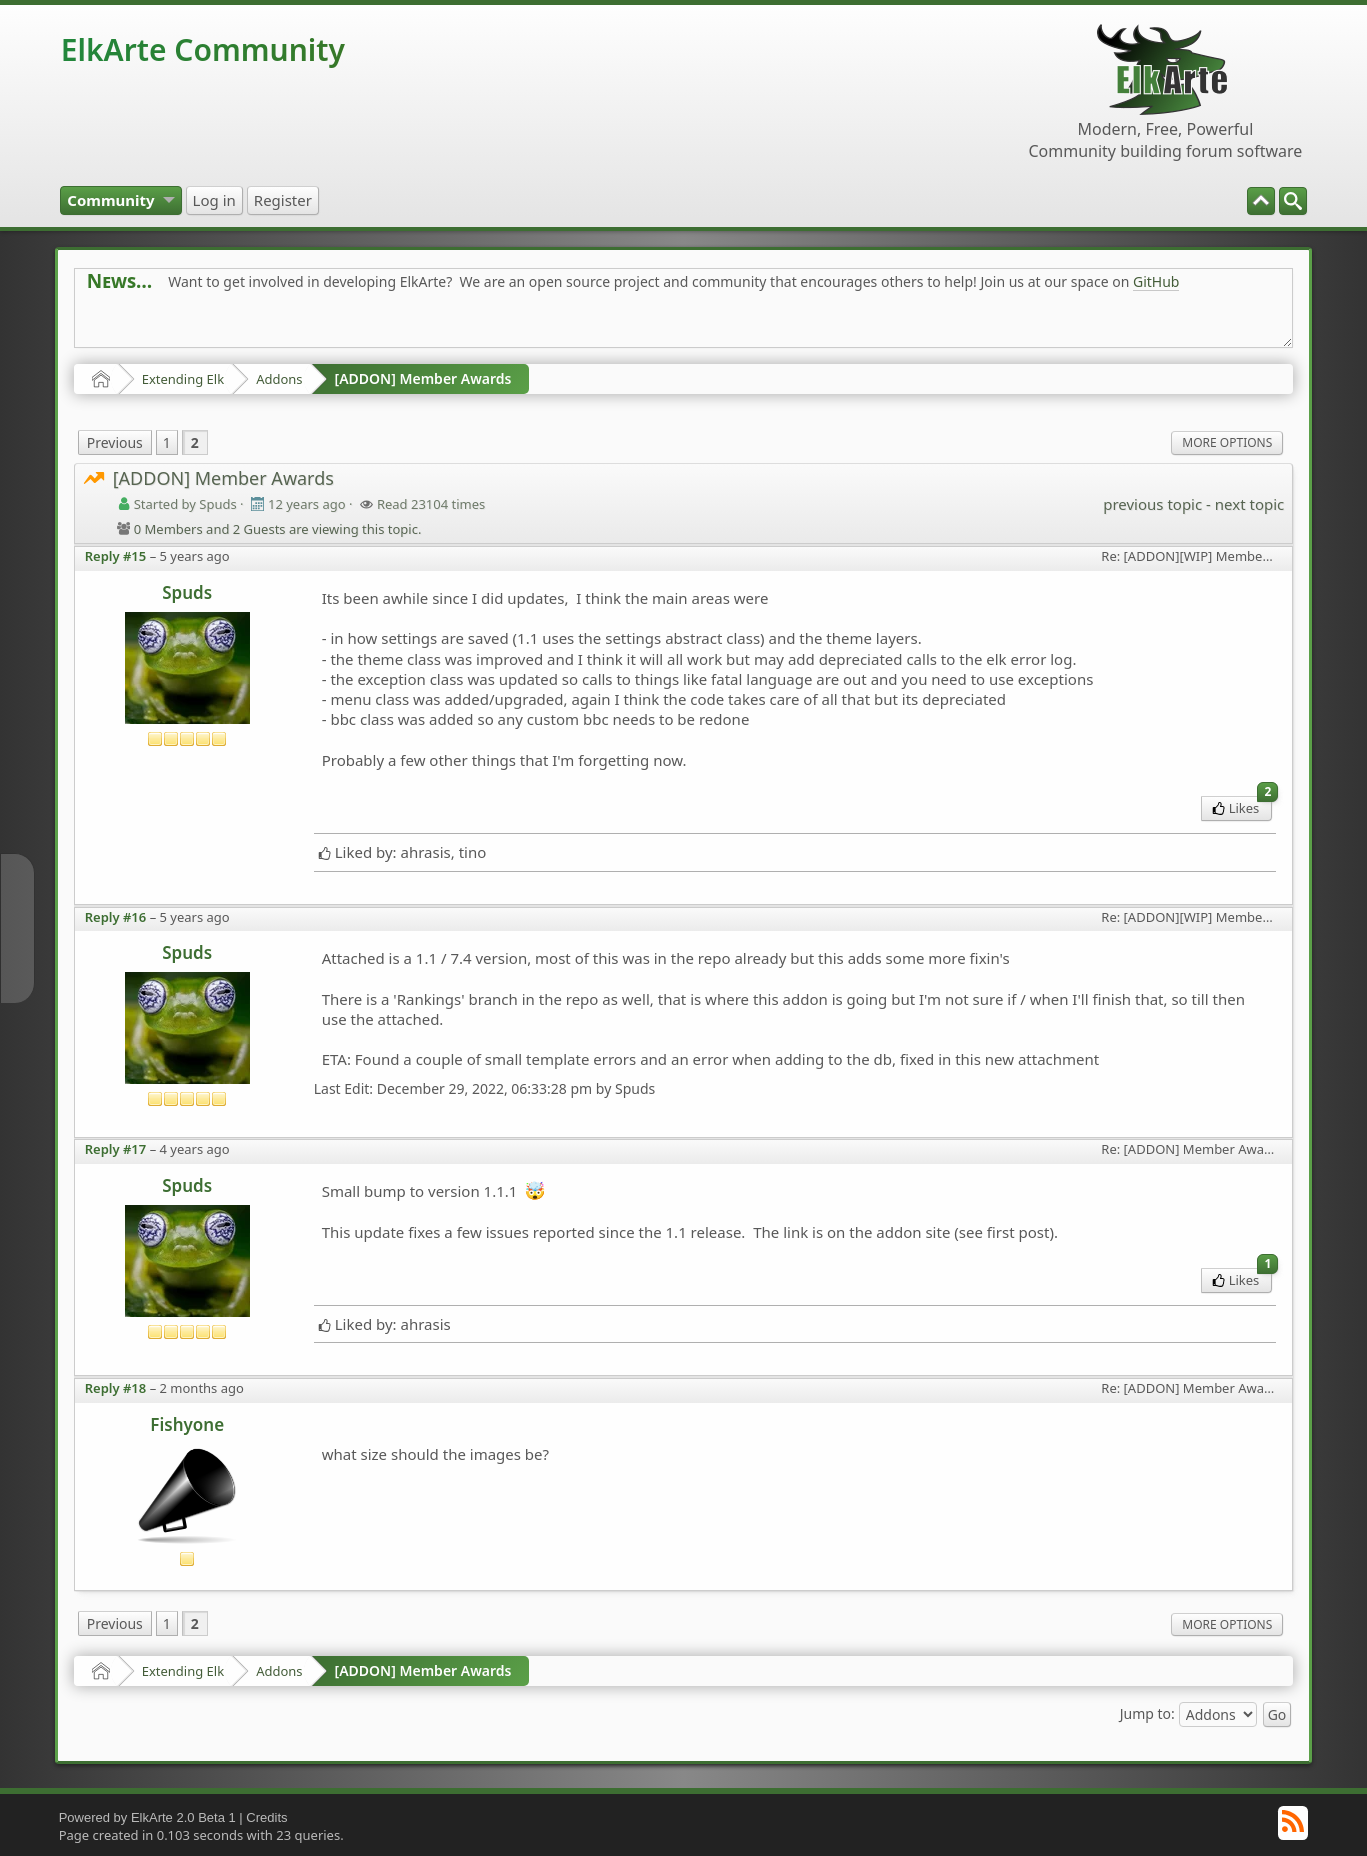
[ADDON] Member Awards (423, 378)
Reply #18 (116, 1388)
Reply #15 (116, 556)
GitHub (1156, 281)
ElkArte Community (203, 49)
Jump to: (1147, 1713)
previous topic (1152, 504)
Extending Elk (183, 379)
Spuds (187, 592)
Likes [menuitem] (1242, 806)
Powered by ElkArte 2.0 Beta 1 (147, 1817)
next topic (1249, 504)
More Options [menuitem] (1227, 442)
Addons (279, 379)
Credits (266, 1817)
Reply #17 (116, 1149)
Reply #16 (116, 917)
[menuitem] (1293, 201)
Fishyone (187, 1424)
